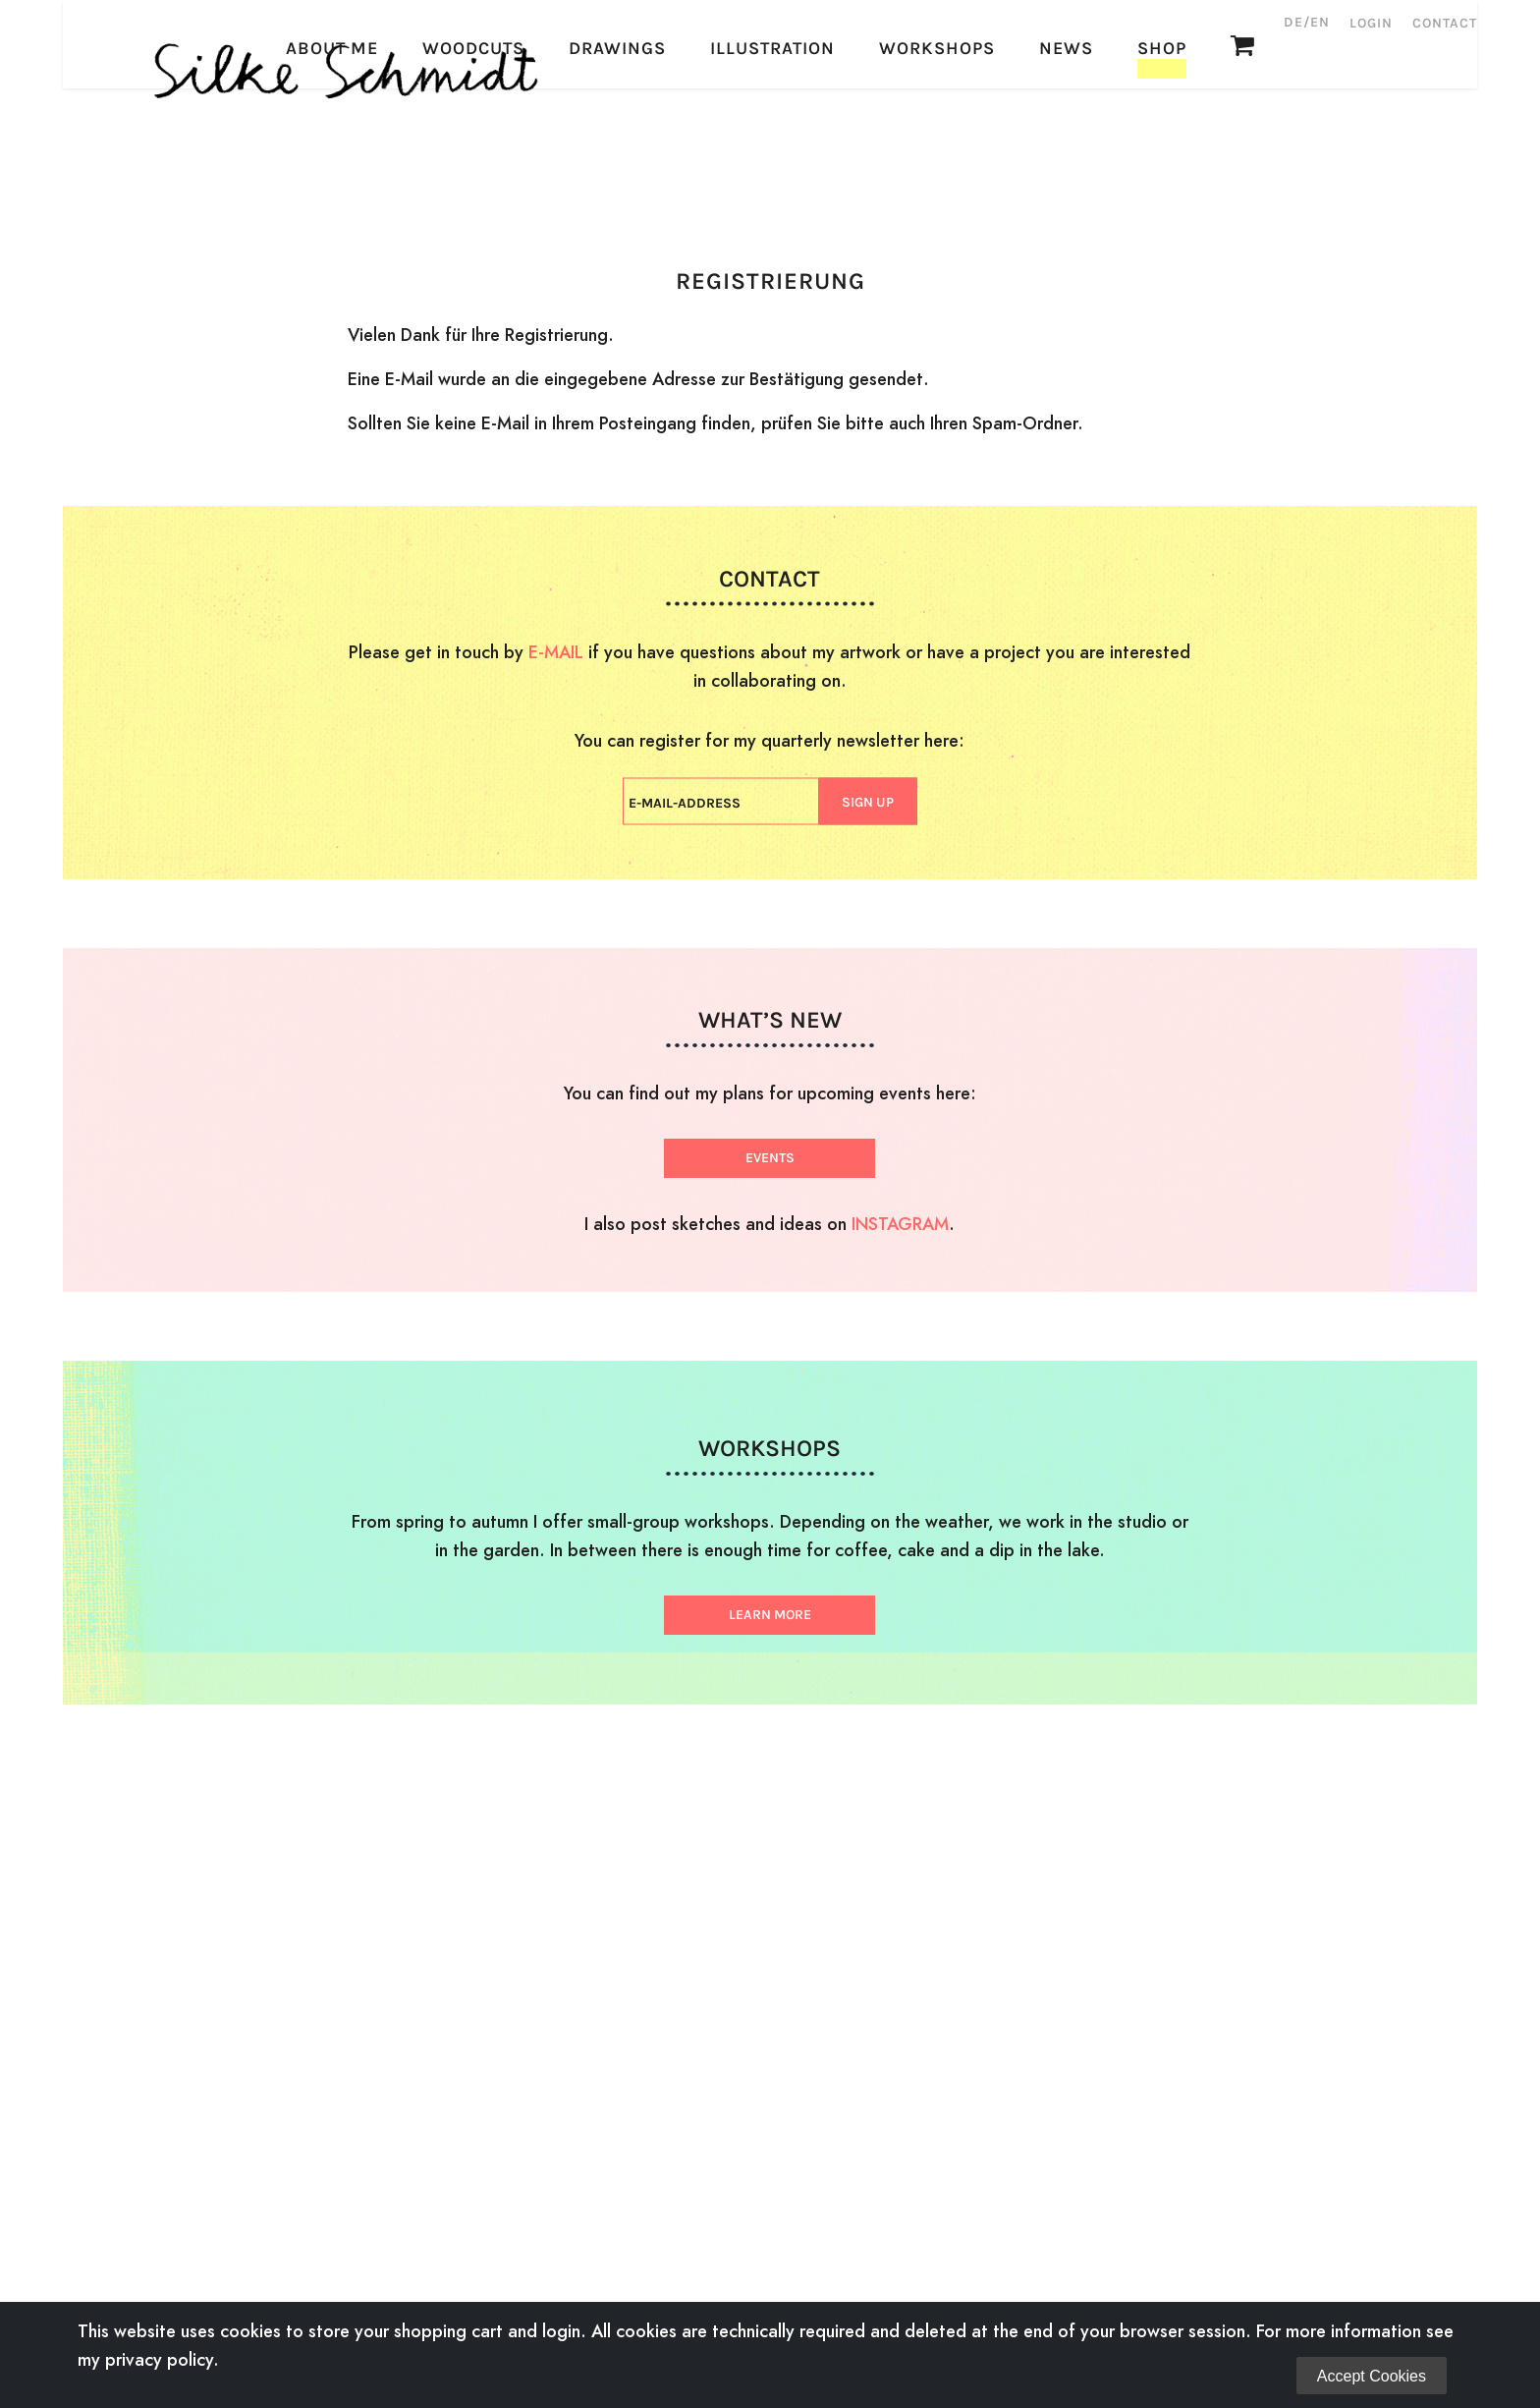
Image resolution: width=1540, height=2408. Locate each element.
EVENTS (770, 1157)
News (1066, 172)
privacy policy (159, 2359)
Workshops (937, 172)
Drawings (617, 172)
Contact (1444, 23)
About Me (332, 172)
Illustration (772, 172)
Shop (1161, 172)
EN (1320, 22)
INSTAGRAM (900, 1223)
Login (1371, 23)
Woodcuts (473, 172)
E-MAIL (555, 652)
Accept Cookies (1371, 2376)
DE (1293, 22)
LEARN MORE (770, 1614)
